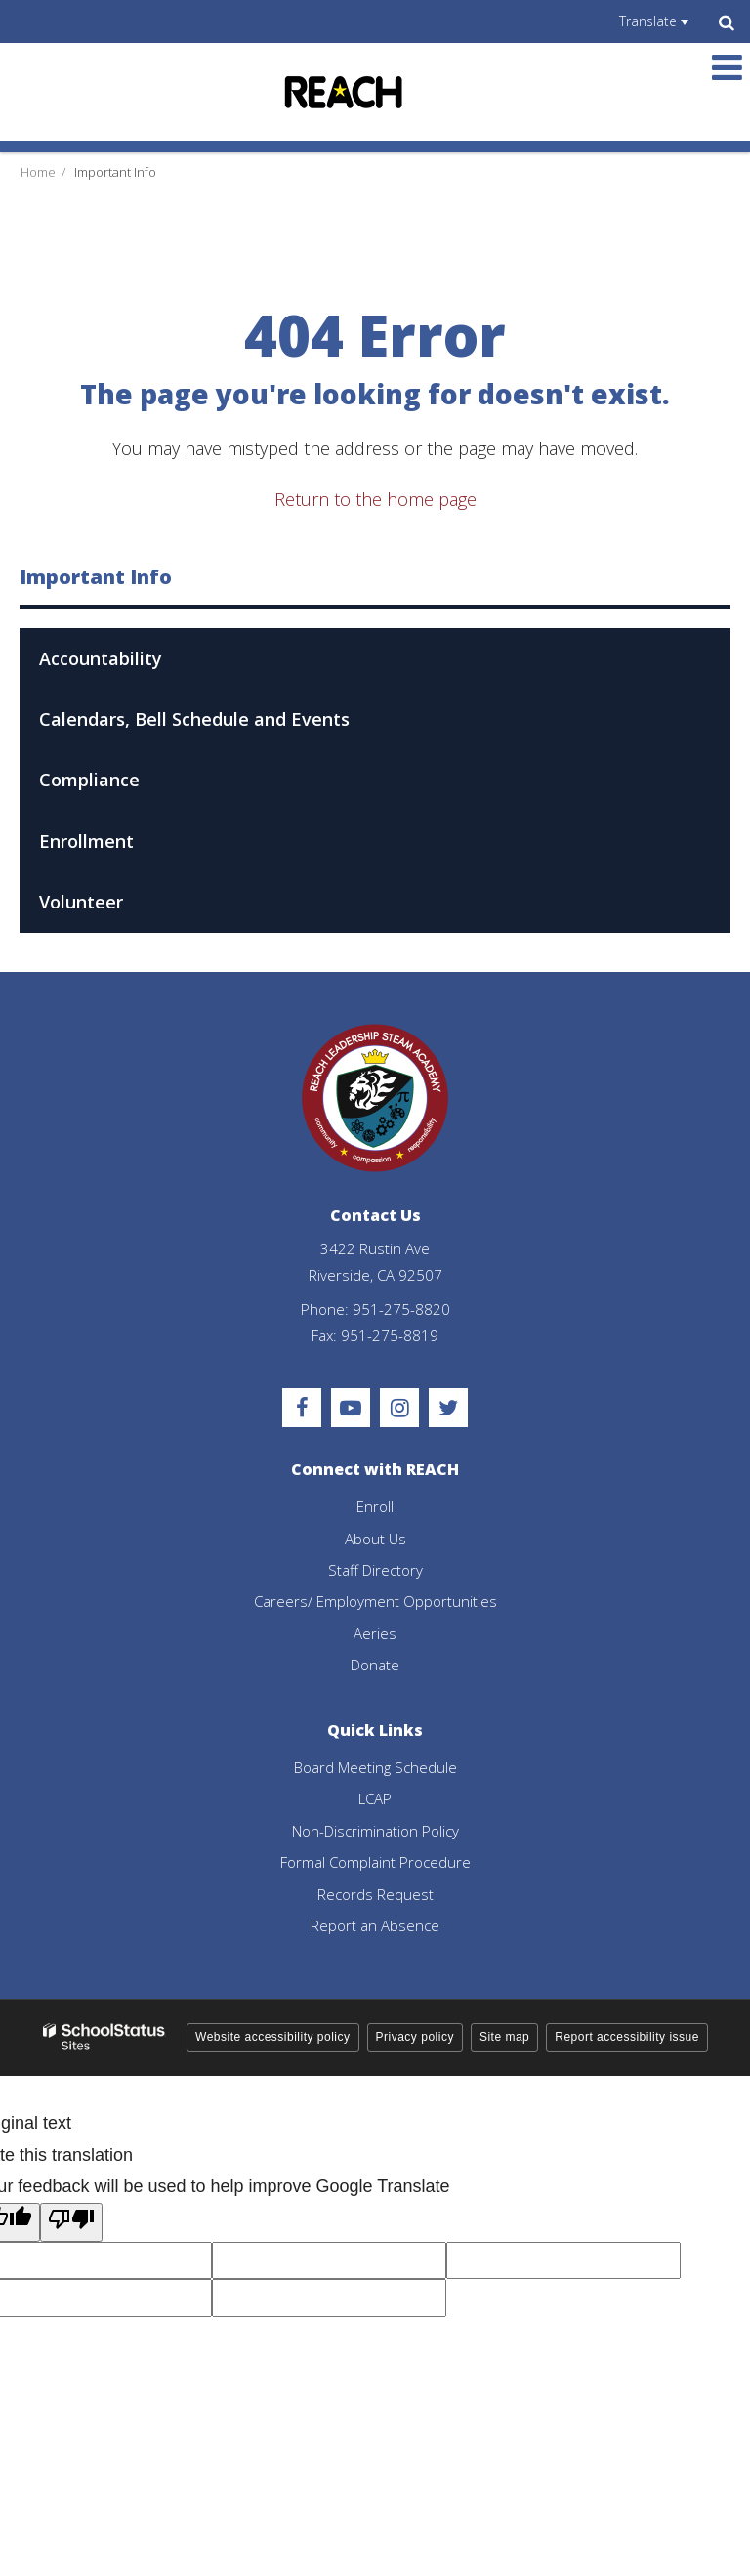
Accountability (100, 658)
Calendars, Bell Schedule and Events (194, 719)
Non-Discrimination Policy (375, 1830)
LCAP (375, 1798)
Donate (375, 1664)
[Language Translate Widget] (653, 21)
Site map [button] (504, 2037)
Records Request (375, 1894)
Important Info (115, 172)
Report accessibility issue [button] (627, 2037)
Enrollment (86, 841)
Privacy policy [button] (415, 2037)
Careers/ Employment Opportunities (375, 1601)
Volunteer (81, 901)
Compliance (89, 779)
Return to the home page (375, 499)
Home (38, 172)
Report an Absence (375, 1925)
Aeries (375, 1633)
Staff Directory (375, 1570)
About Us (375, 1538)
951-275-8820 (401, 1309)
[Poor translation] (71, 2222)
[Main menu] (726, 66)
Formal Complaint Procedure (375, 1862)
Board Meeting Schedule (375, 1767)
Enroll (375, 1506)
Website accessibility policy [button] (273, 2037)
